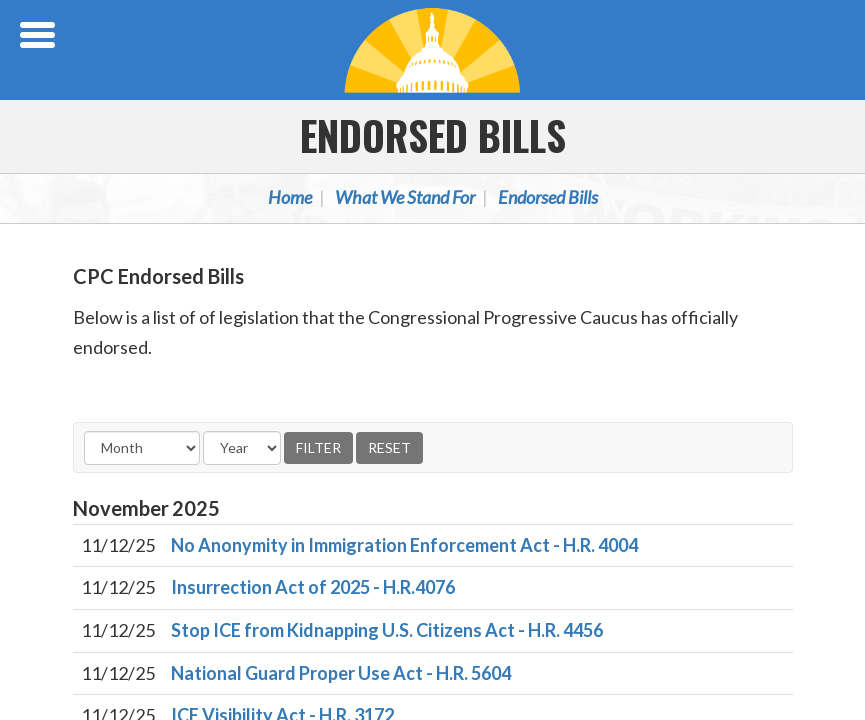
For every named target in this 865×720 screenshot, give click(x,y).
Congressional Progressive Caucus (433, 50)
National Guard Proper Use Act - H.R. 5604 (341, 673)
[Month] (142, 448)
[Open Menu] (40, 35)
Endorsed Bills (433, 135)
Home (290, 197)
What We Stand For (405, 197)
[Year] (242, 448)
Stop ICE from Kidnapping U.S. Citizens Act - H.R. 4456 (387, 630)
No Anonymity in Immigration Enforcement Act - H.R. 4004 (404, 545)
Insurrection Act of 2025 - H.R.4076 (313, 587)
